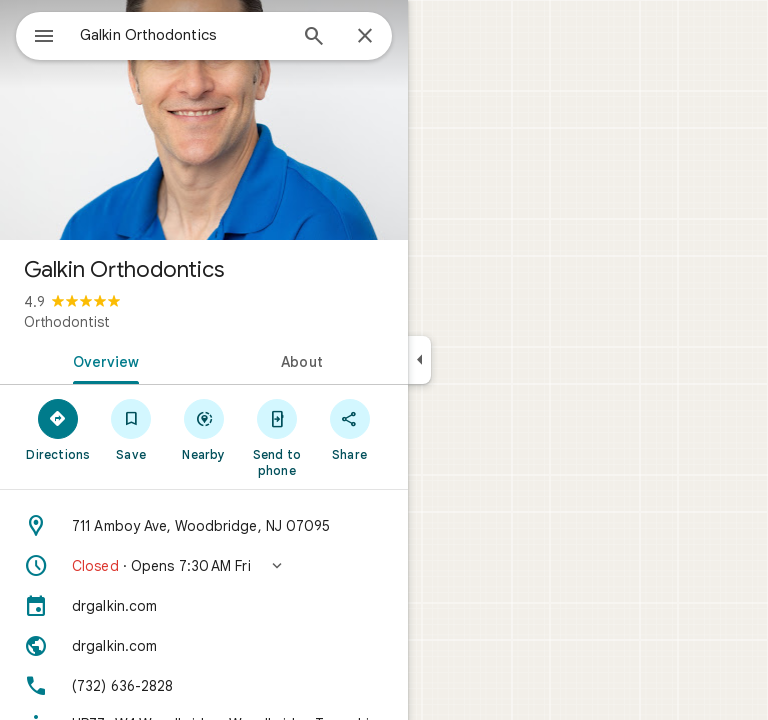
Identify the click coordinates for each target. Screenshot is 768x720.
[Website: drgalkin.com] (204, 646)
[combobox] (183, 35)
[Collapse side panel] (419, 360)
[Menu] (44, 38)
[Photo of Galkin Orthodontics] (204, 120)
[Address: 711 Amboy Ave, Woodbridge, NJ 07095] (204, 526)
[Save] (131, 429)
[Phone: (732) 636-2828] (204, 686)
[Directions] (58, 429)
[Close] (365, 37)
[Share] (349, 429)
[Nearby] (204, 429)
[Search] (314, 38)
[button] (204, 566)
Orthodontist (67, 322)
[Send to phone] (276, 437)
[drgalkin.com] (204, 606)
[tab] (102, 360)
